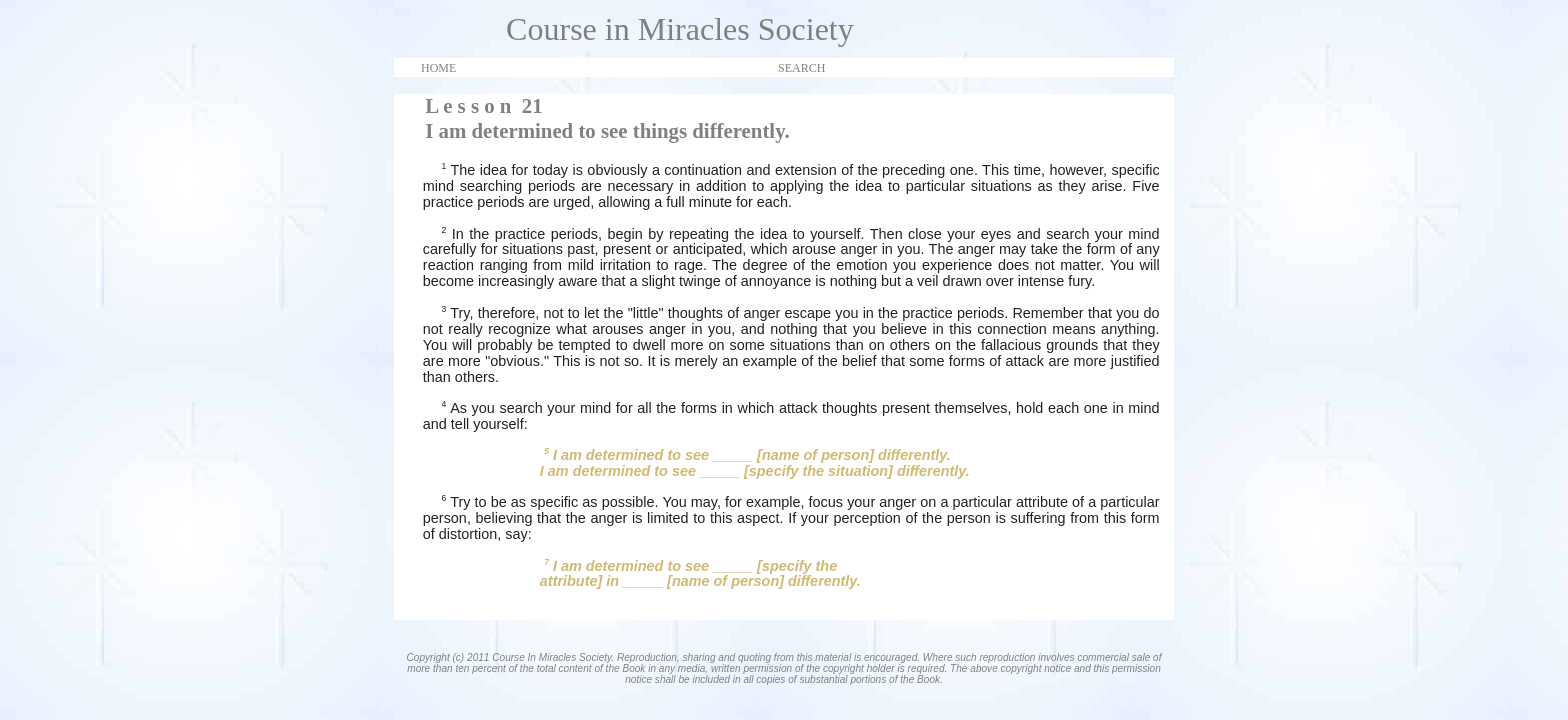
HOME (438, 68)
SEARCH (801, 68)
